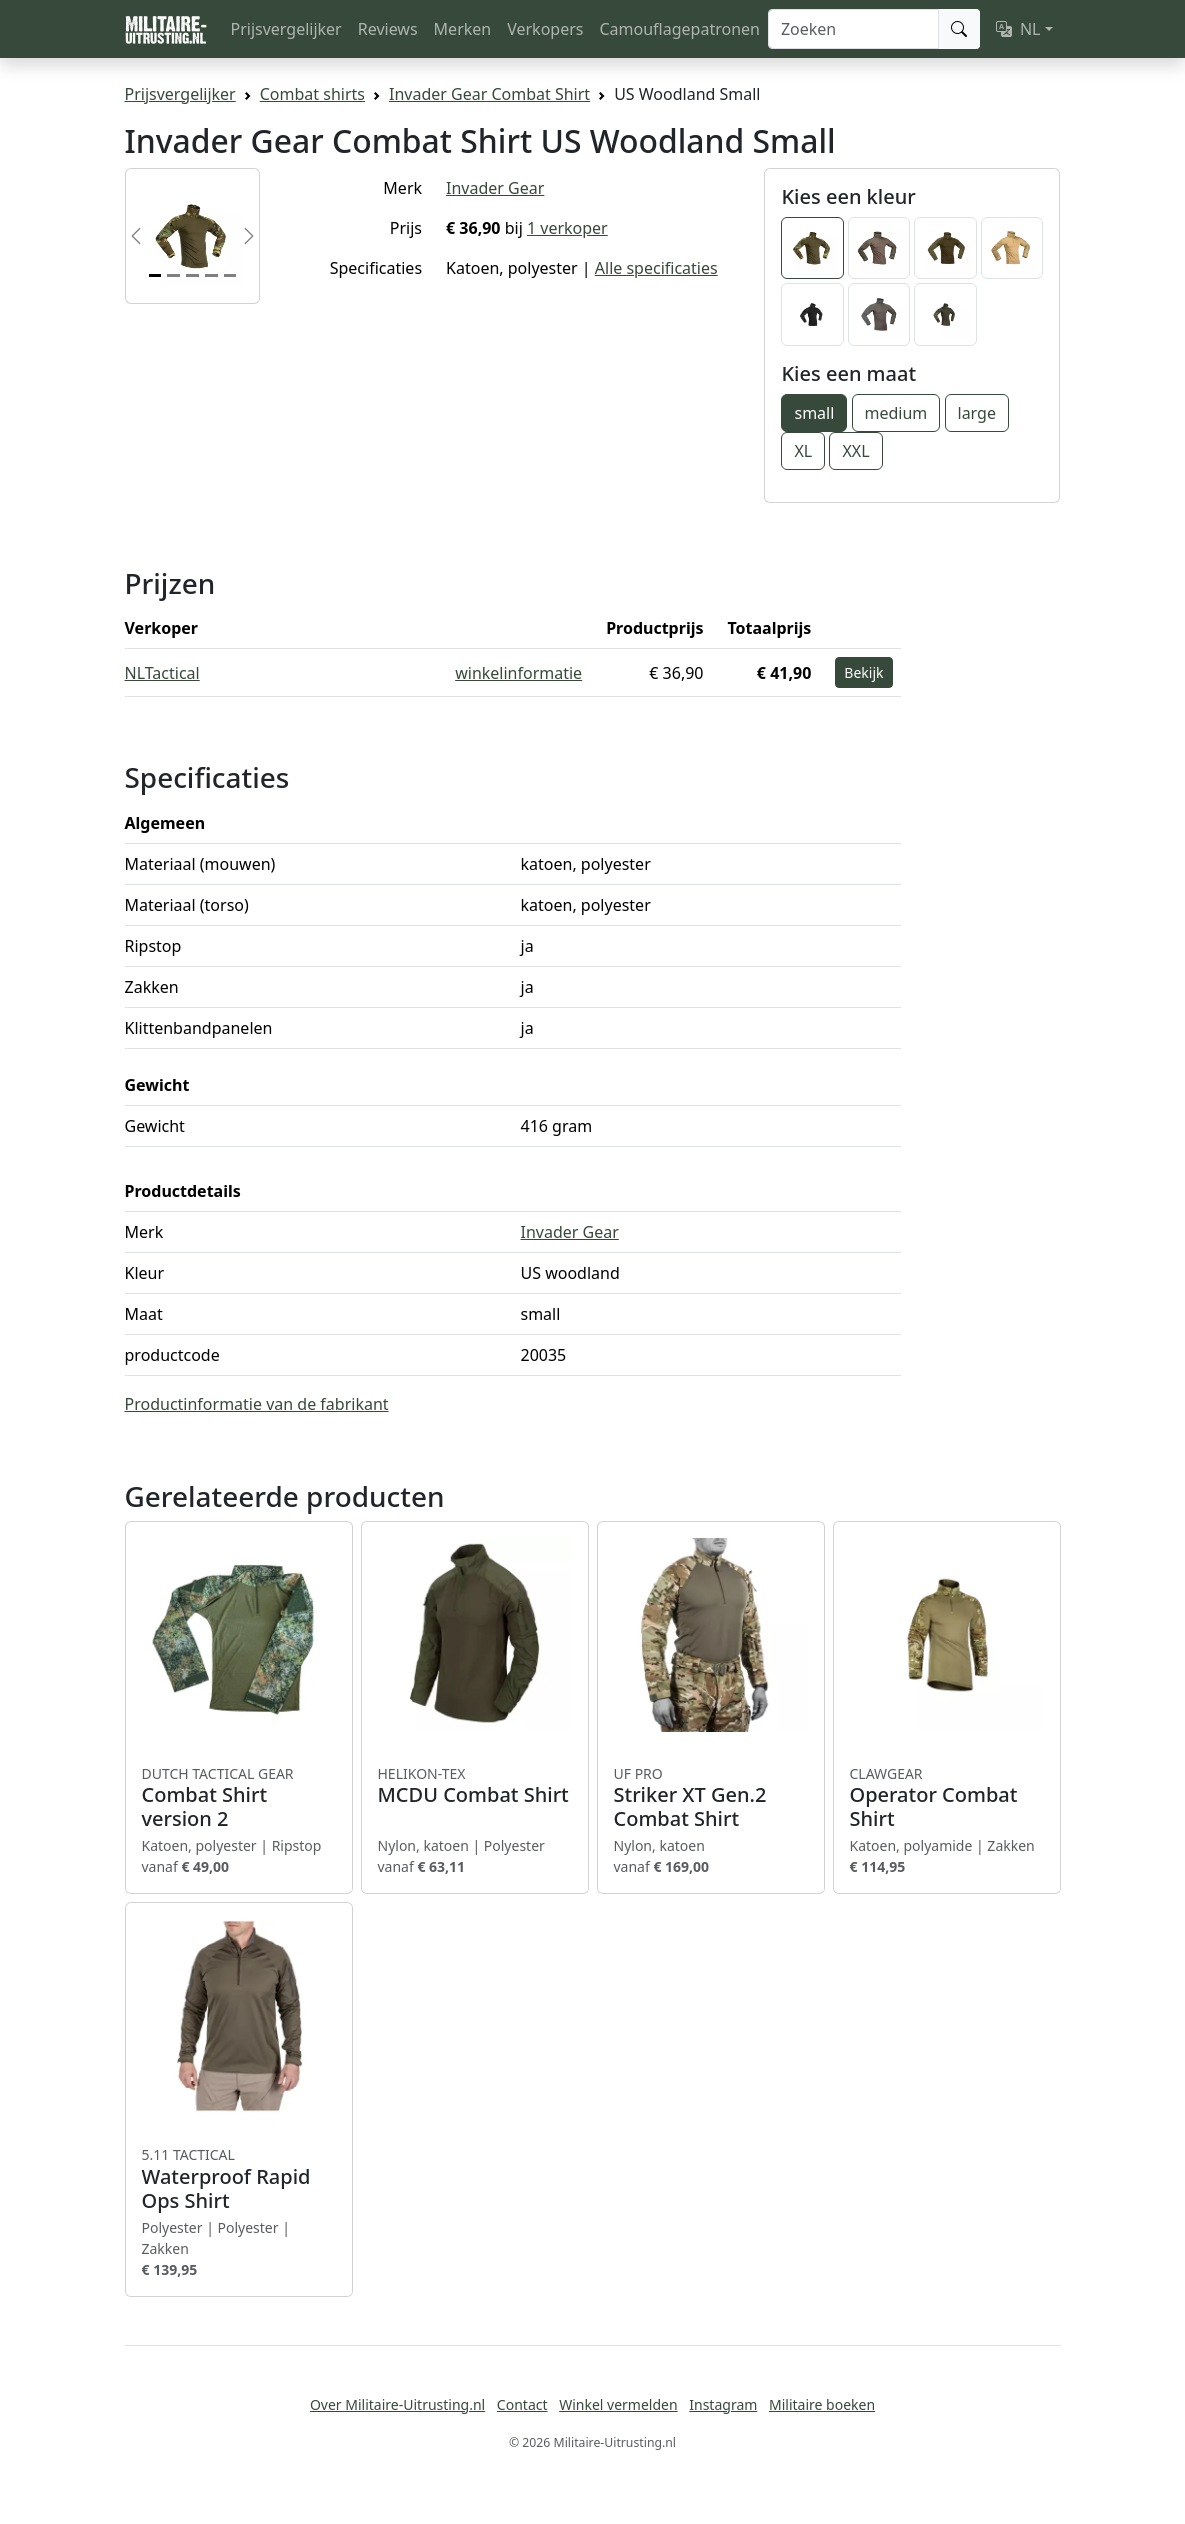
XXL (855, 451)
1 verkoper (567, 228)
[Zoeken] (853, 29)
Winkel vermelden (618, 2404)
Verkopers (545, 29)
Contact (522, 2404)
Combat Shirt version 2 (239, 1798)
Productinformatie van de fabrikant (257, 1404)
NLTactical (162, 673)
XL (803, 451)
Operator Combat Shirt (947, 1798)
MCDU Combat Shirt (475, 1786)
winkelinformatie (518, 673)
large (977, 413)
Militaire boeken (822, 2404)
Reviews (388, 29)
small (814, 413)
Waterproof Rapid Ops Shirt (239, 2179)
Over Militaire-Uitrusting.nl (397, 2404)
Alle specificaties (656, 268)
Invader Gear (495, 188)
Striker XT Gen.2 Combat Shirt (711, 1798)
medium (896, 413)
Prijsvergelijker (286, 29)
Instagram (723, 2404)
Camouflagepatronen (679, 29)
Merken (463, 29)
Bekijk (863, 672)
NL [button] (1018, 29)
